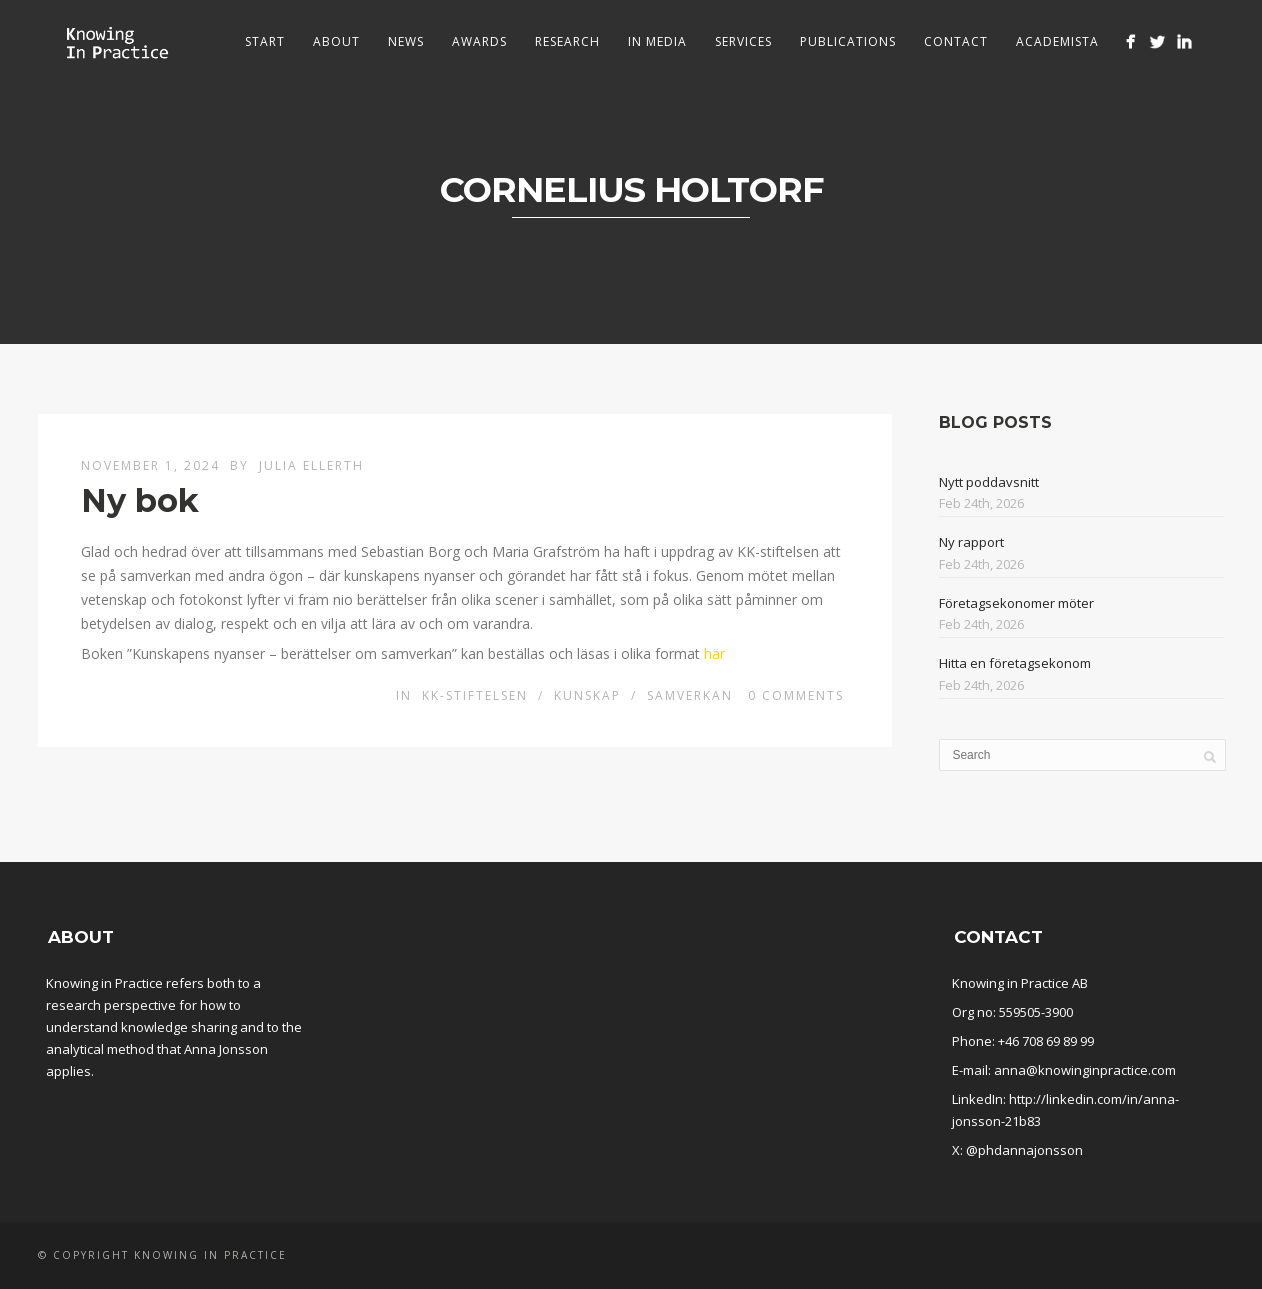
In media (657, 41)
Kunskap (587, 695)
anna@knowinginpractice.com (1085, 1070)
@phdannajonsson (1024, 1150)
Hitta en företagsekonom (1015, 663)
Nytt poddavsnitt (989, 482)
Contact (956, 41)
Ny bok (140, 500)
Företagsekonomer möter (1016, 603)
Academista (1057, 41)
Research (567, 41)
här (714, 653)
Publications (848, 41)
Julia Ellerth (311, 465)
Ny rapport (971, 542)
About (336, 41)
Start (265, 41)
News (406, 41)
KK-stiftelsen (475, 695)
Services (743, 41)
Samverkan (690, 695)
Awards (479, 41)
